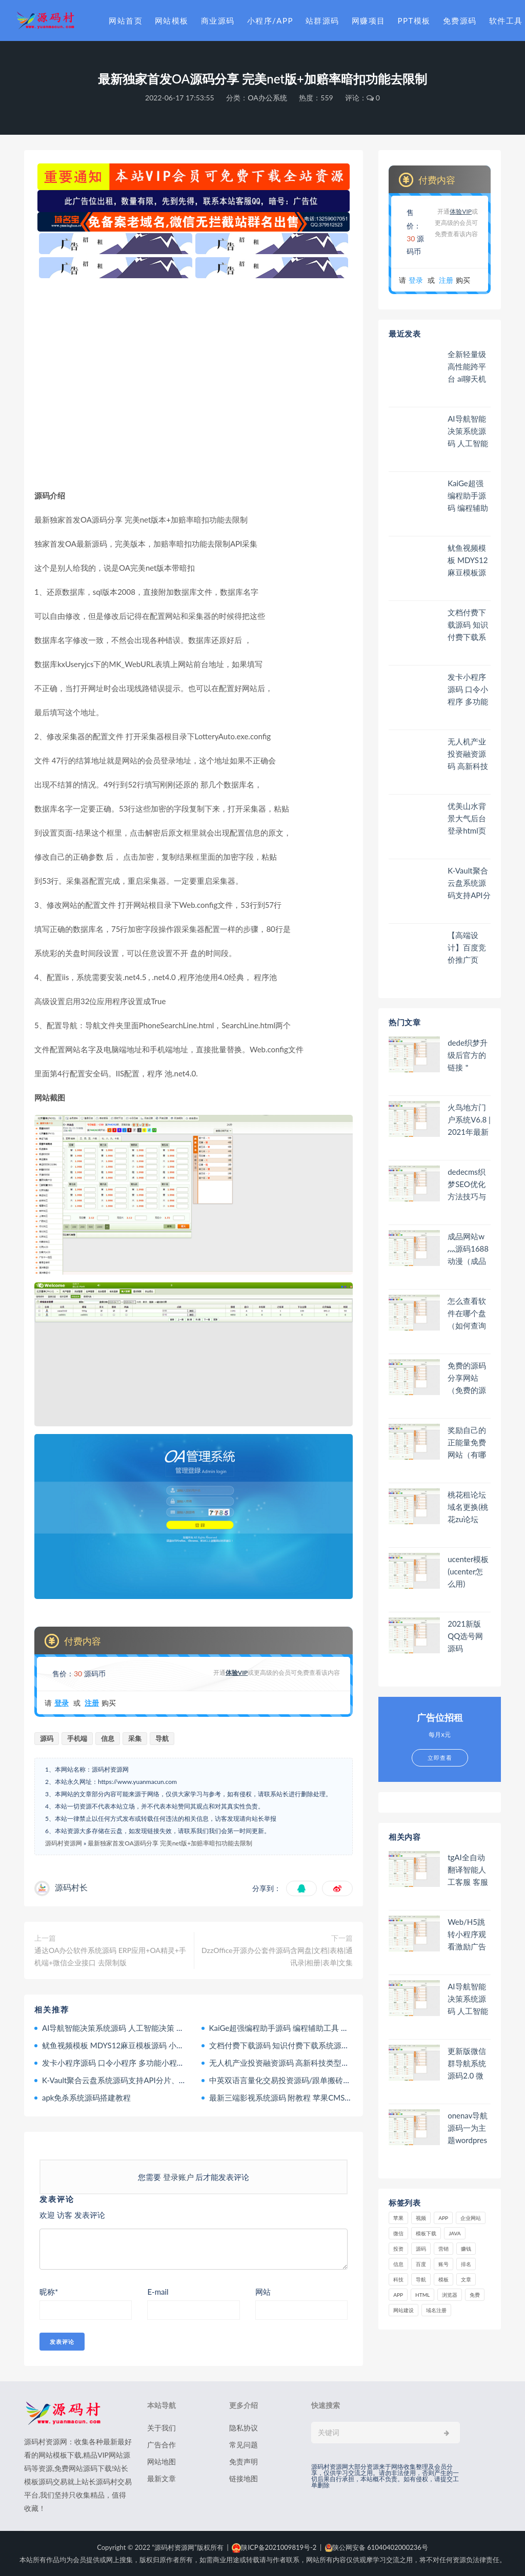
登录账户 (178, 2177)
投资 (398, 2249)
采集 (135, 1738)
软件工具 (506, 20)
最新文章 (161, 2478)
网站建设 (403, 2310)
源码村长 (71, 1887)
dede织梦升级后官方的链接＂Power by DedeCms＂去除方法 (468, 1055)
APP (443, 2218)
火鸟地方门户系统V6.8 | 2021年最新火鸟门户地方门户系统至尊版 (469, 1120)
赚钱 (466, 2249)
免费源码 (460, 20)
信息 (107, 1738)
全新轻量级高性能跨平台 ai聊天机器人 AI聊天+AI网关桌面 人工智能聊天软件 (469, 366)
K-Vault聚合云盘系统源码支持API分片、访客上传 (126, 2080)
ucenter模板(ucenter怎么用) (468, 1571)
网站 (263, 2291)
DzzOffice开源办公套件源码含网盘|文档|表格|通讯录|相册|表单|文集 (277, 1956)
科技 (398, 2279)
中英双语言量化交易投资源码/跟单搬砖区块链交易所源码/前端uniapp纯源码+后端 (349, 2080)
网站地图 (161, 2461)
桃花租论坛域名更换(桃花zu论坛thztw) (468, 1507)
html (422, 2295)
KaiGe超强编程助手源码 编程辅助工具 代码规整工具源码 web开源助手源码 (337, 2027)
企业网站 (470, 2218)
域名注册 (436, 2310)
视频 (421, 2218)
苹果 (398, 2218)
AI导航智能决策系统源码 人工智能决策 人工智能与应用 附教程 (148, 2027)
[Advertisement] (193, 383)
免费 (475, 2295)
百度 (421, 2264)
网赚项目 (369, 20)
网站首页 (126, 20)
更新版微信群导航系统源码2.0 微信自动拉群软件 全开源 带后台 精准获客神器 (468, 2063)
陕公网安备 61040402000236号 (376, 2547)
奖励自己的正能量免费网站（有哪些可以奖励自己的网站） (467, 1442)
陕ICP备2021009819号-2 (274, 2547)
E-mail (157, 2291)
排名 (466, 2264)
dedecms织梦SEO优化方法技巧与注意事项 (467, 1184)
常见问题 (243, 2444)
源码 (46, 1738)
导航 (162, 1738)
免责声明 (243, 2461)
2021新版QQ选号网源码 (465, 1636)
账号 (443, 2264)
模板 (443, 2279)
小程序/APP (270, 20)
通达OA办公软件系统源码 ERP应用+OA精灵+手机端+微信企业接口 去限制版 (110, 1956)
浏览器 (449, 2295)
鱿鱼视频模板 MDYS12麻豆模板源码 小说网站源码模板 (136, 2045)
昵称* (48, 2291)
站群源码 (322, 20)
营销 (443, 2249)
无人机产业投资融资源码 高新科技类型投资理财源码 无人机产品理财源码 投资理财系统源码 (468, 754)
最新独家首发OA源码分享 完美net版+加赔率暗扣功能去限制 (170, 1843)
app (398, 2295)
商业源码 (218, 20)
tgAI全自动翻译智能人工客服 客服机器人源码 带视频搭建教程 (468, 1870)
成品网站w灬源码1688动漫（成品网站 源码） (468, 1249)
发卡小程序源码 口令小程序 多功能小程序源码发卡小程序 (140, 2062)
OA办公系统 (267, 97)
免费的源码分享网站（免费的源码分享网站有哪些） (467, 1378)
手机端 (77, 1738)
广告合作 (161, 2444)
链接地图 (243, 2478)
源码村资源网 (63, 1843)
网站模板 (172, 20)
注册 (92, 1702)
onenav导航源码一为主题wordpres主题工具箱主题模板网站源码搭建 (468, 2128)
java (455, 2233)
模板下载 (426, 2233)
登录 (61, 1702)
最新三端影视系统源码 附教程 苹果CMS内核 (284, 2097)
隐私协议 (243, 2427)
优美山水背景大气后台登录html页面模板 (467, 818)
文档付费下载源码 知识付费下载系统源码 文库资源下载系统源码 (319, 2045)
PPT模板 (414, 20)
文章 (466, 2279)
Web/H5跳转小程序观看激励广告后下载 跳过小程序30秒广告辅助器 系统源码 (468, 1934)
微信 (398, 2233)
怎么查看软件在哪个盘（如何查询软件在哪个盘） (467, 1313)
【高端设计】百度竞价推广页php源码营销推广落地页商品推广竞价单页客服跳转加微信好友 (467, 947)
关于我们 (161, 2427)
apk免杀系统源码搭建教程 (86, 2097)
